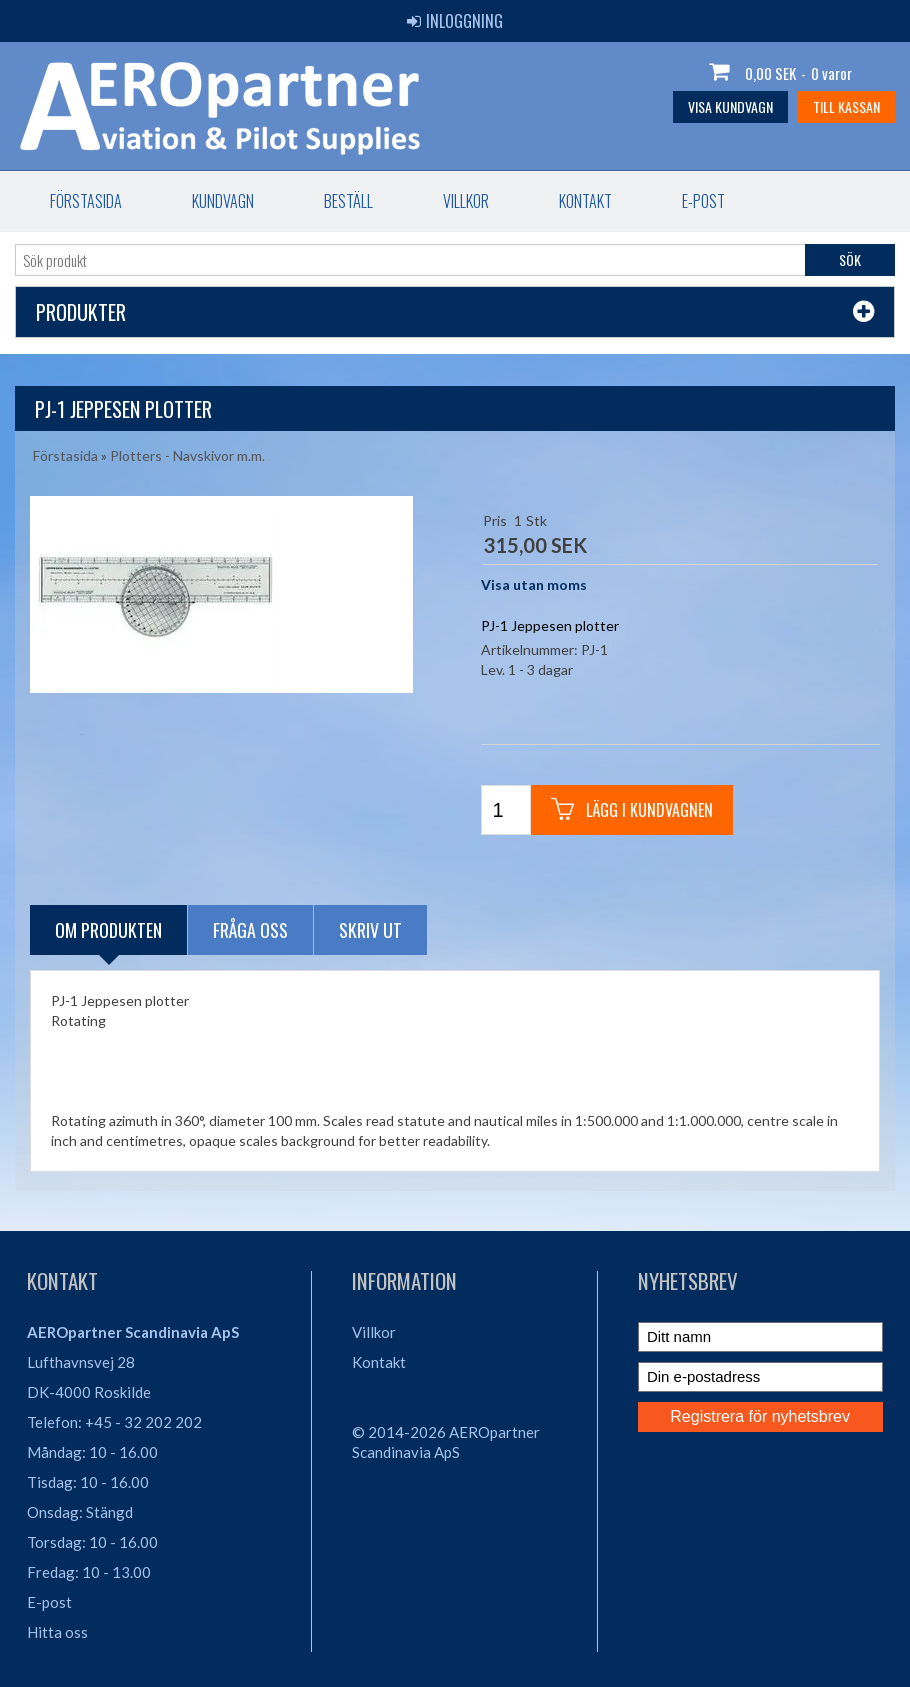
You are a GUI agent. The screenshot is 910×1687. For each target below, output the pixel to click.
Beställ (348, 201)
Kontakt (585, 201)
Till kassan (846, 106)
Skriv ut (370, 930)
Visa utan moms (534, 584)
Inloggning (455, 21)
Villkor (466, 201)
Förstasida (86, 201)
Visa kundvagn (730, 106)
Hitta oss (57, 1632)
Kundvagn (223, 201)
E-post (703, 201)
